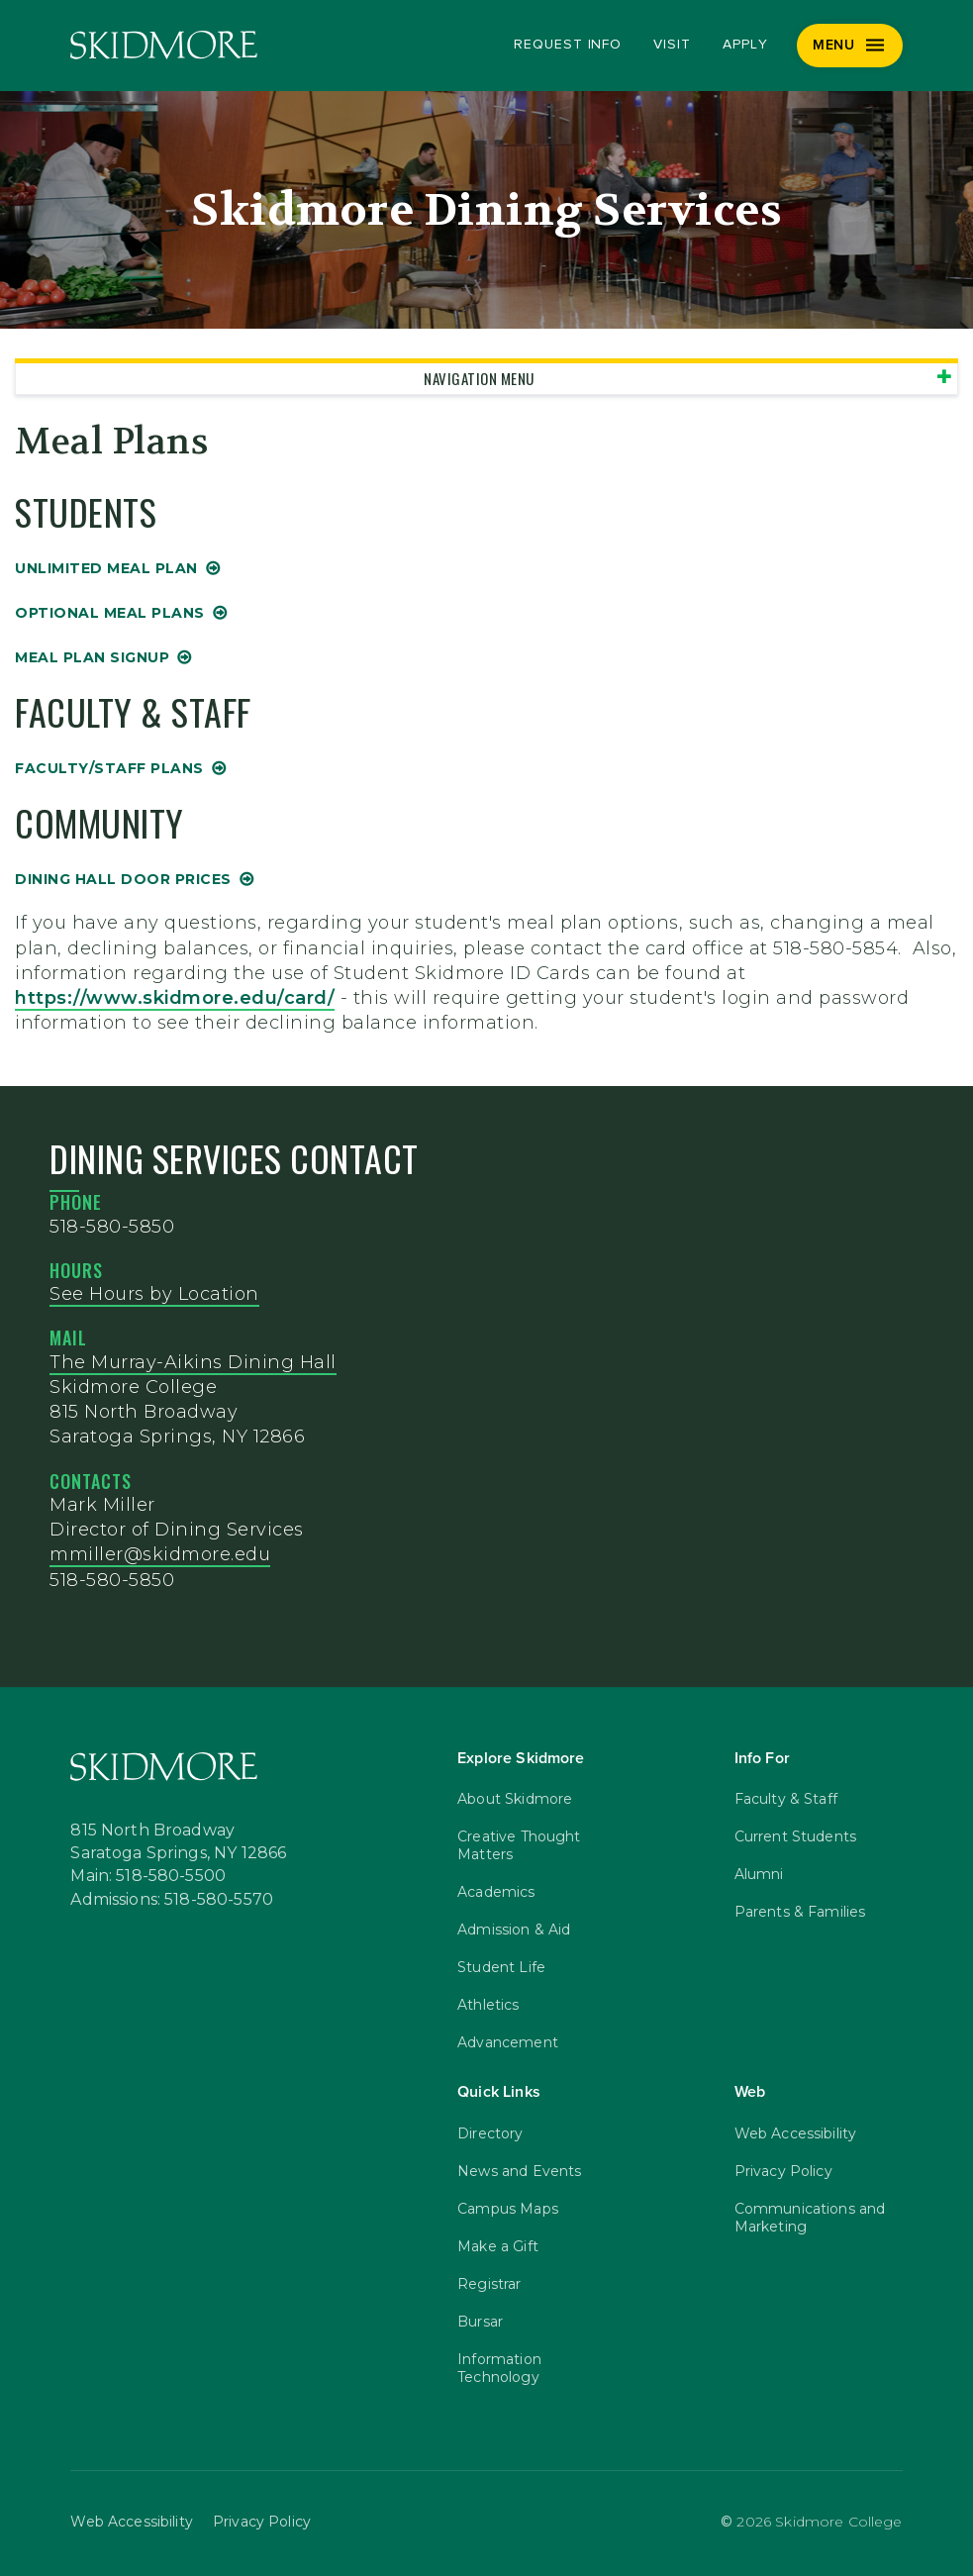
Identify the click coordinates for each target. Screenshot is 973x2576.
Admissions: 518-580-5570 (171, 1900)
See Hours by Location (154, 1294)
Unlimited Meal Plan (106, 568)
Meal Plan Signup (92, 657)
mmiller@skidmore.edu (159, 1554)
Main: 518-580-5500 (148, 1876)
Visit (672, 44)
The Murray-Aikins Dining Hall (193, 1362)
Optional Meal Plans (110, 613)
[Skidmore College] (163, 45)
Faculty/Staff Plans (109, 768)
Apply (745, 44)
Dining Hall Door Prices (123, 879)
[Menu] (850, 45)
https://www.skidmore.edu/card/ (175, 998)
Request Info (568, 44)
